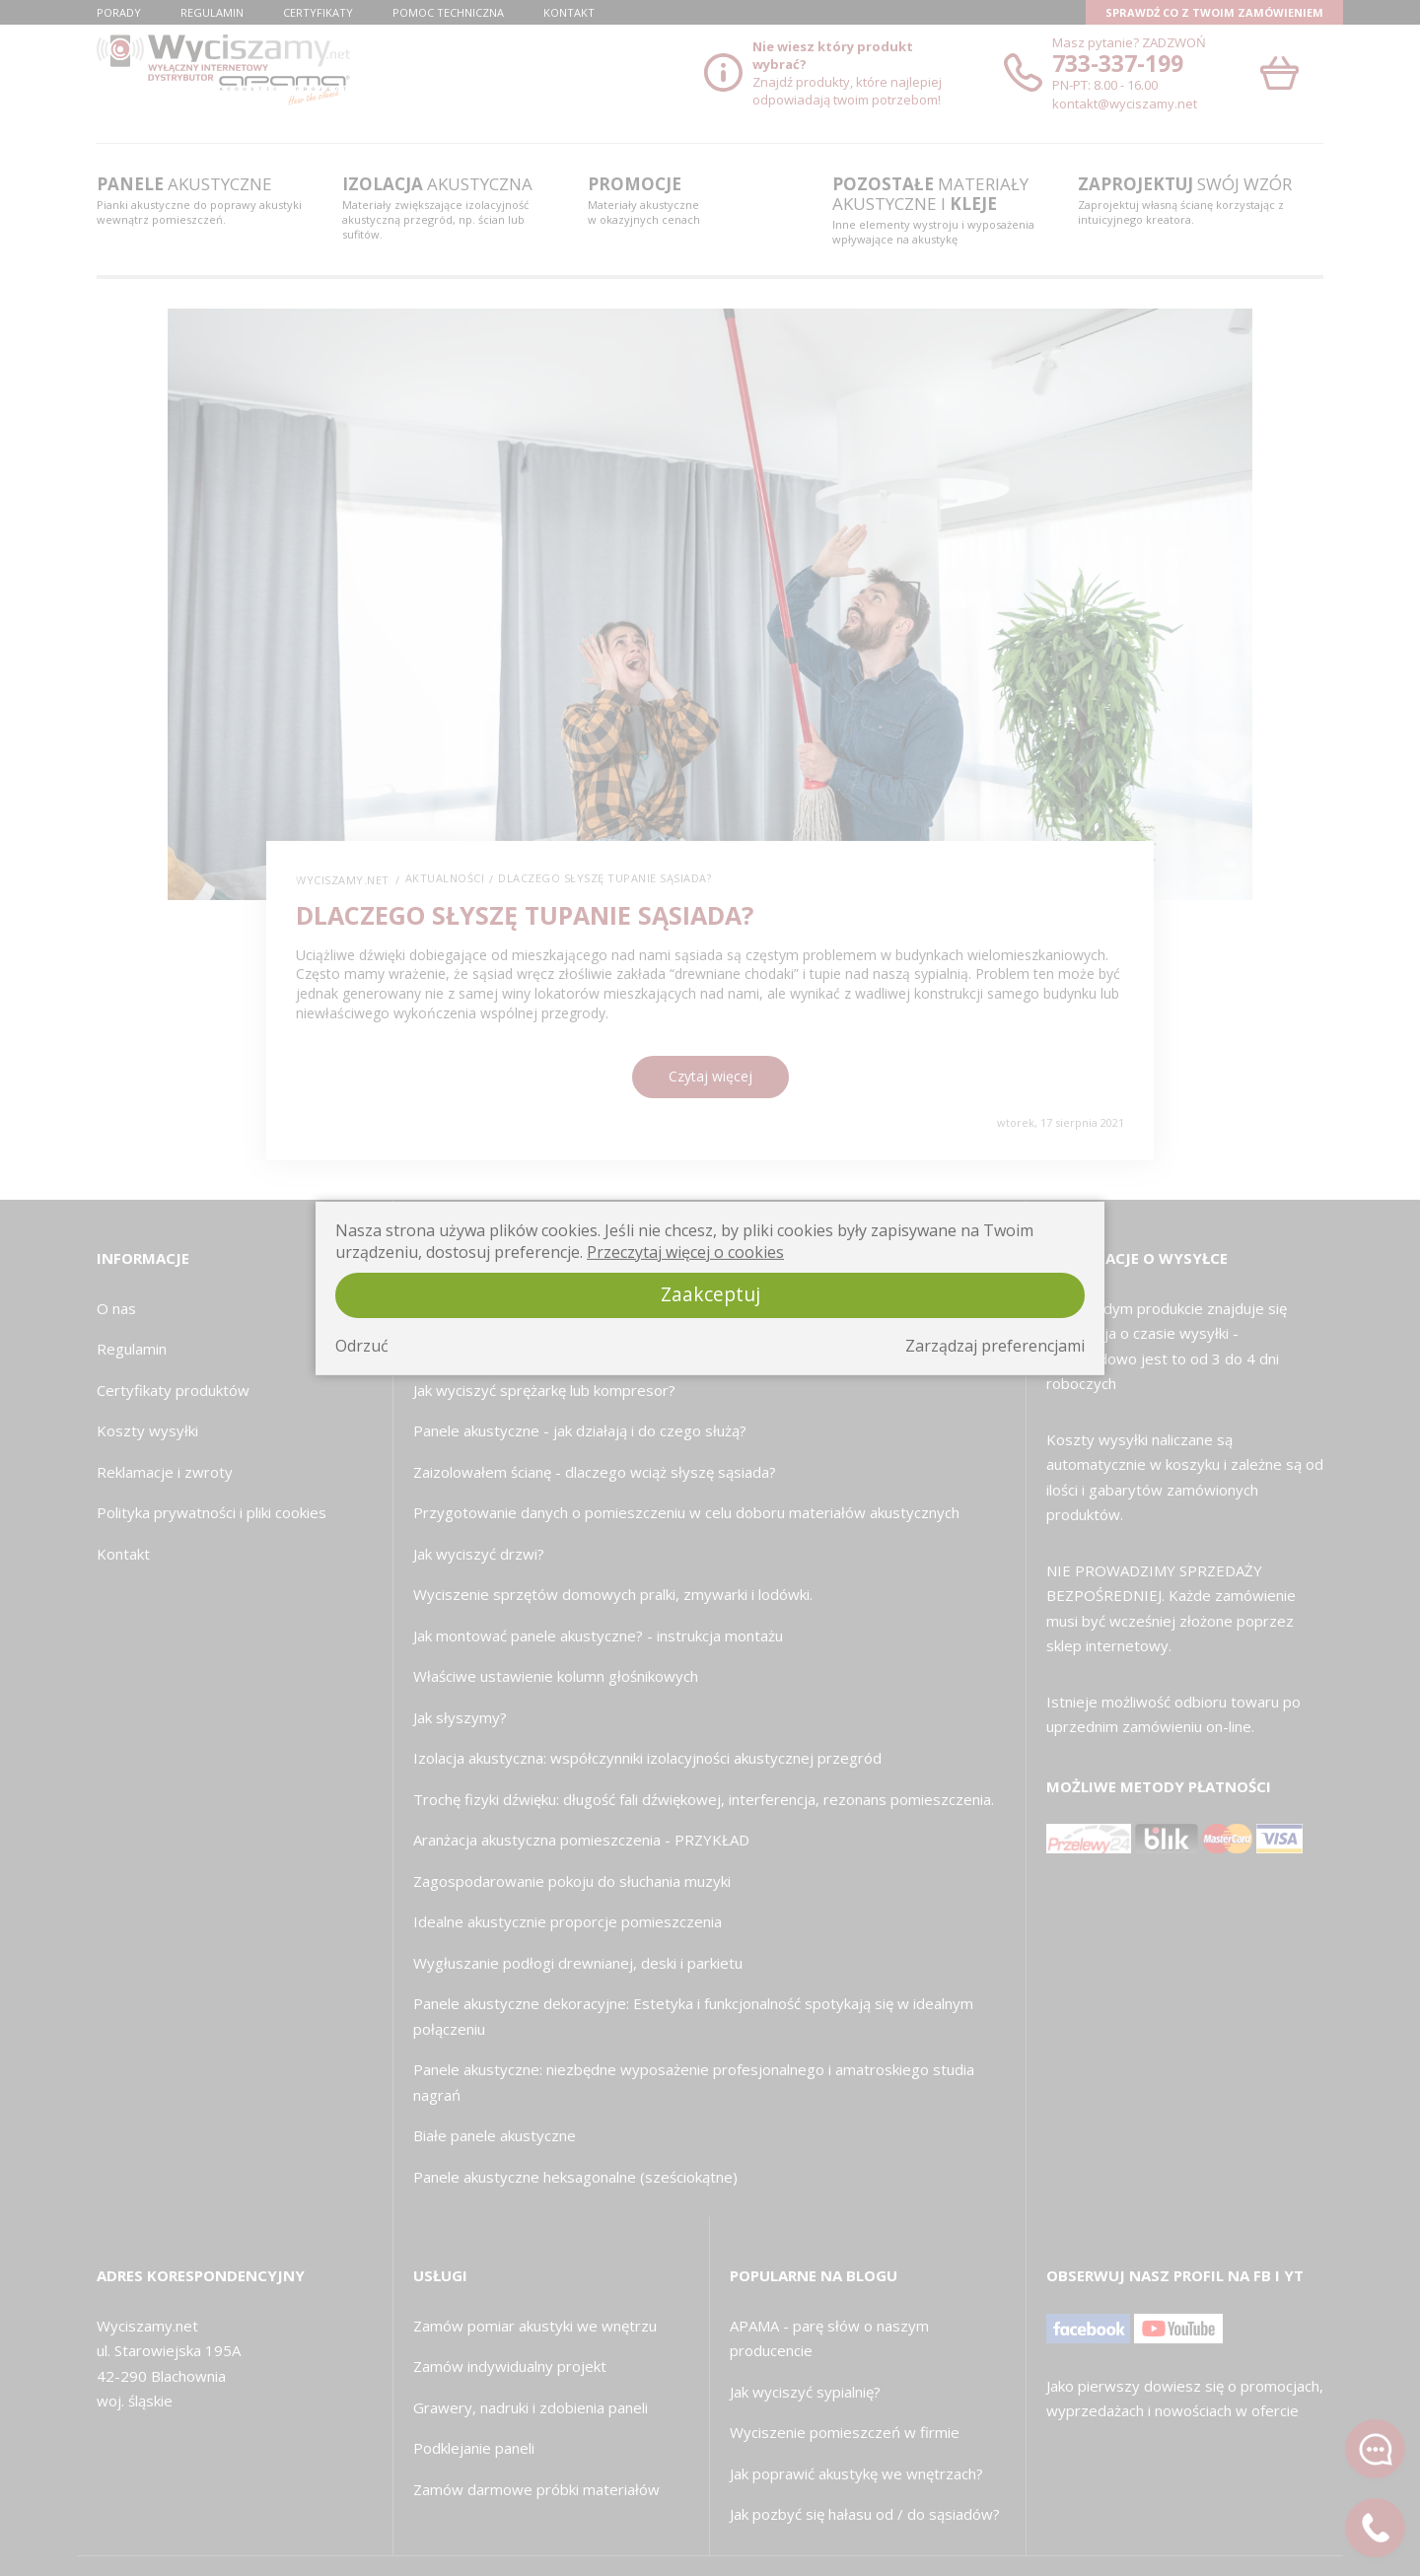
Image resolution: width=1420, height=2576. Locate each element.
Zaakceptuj (710, 1294)
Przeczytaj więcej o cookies (685, 1252)
